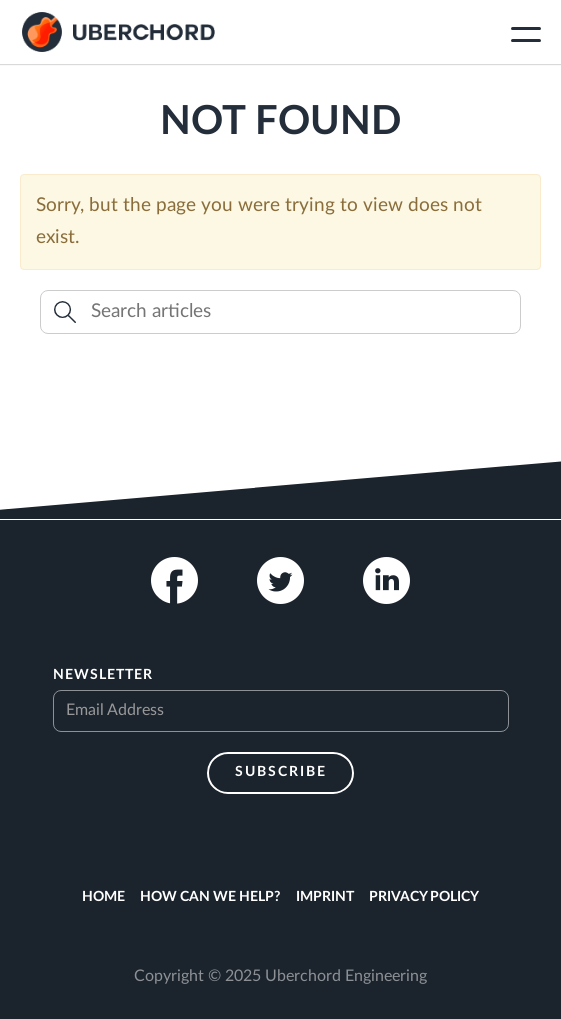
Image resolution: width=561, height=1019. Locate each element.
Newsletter (103, 675)
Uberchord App (118, 32)
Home (103, 897)
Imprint (325, 897)
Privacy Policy (424, 897)
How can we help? (210, 897)
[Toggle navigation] (526, 37)
